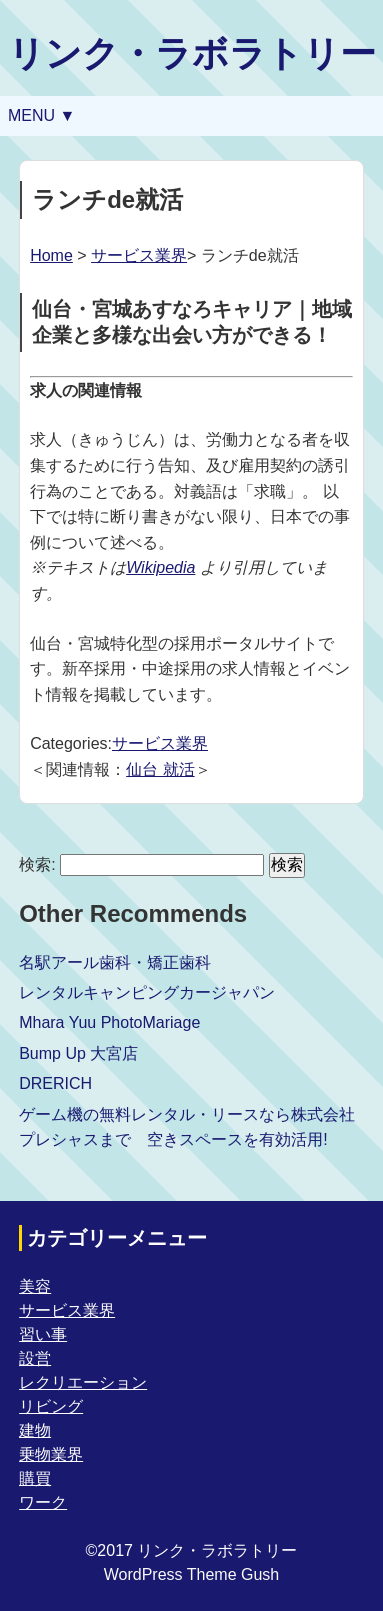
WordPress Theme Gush (191, 1574)
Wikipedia (160, 567)
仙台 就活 (160, 769)
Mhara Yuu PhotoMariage (109, 1022)
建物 (35, 1430)
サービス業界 (139, 255)
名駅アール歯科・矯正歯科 (115, 962)
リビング (51, 1406)
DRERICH (55, 1083)
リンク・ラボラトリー (192, 53)
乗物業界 (51, 1454)
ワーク (43, 1502)
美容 (35, 1286)
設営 (35, 1358)
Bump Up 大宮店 (78, 1053)
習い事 (43, 1334)
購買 (35, 1478)
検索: (37, 864)
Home (51, 255)
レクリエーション (83, 1382)
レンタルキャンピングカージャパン (147, 992)
